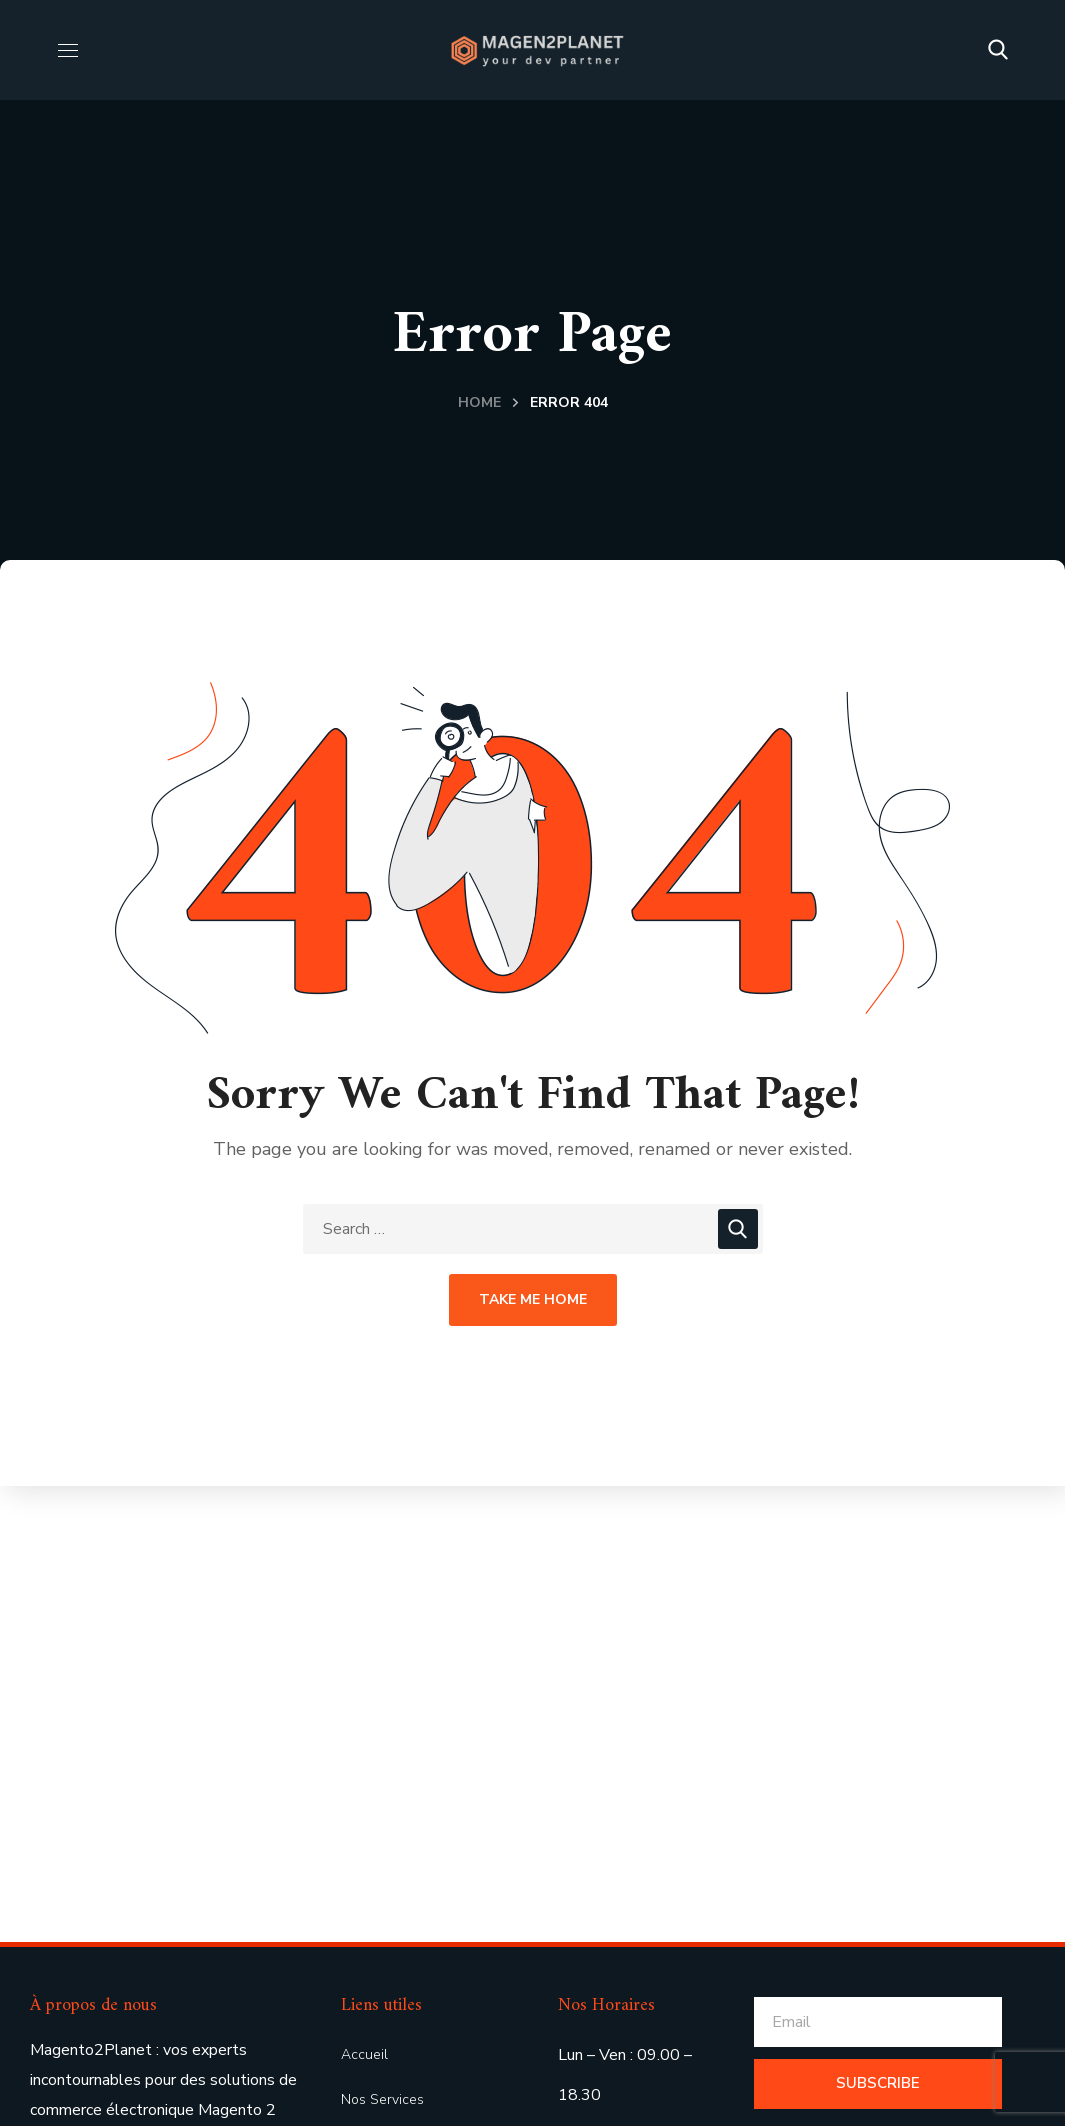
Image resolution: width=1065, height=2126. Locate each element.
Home (479, 402)
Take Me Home (533, 1299)
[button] (998, 50)
